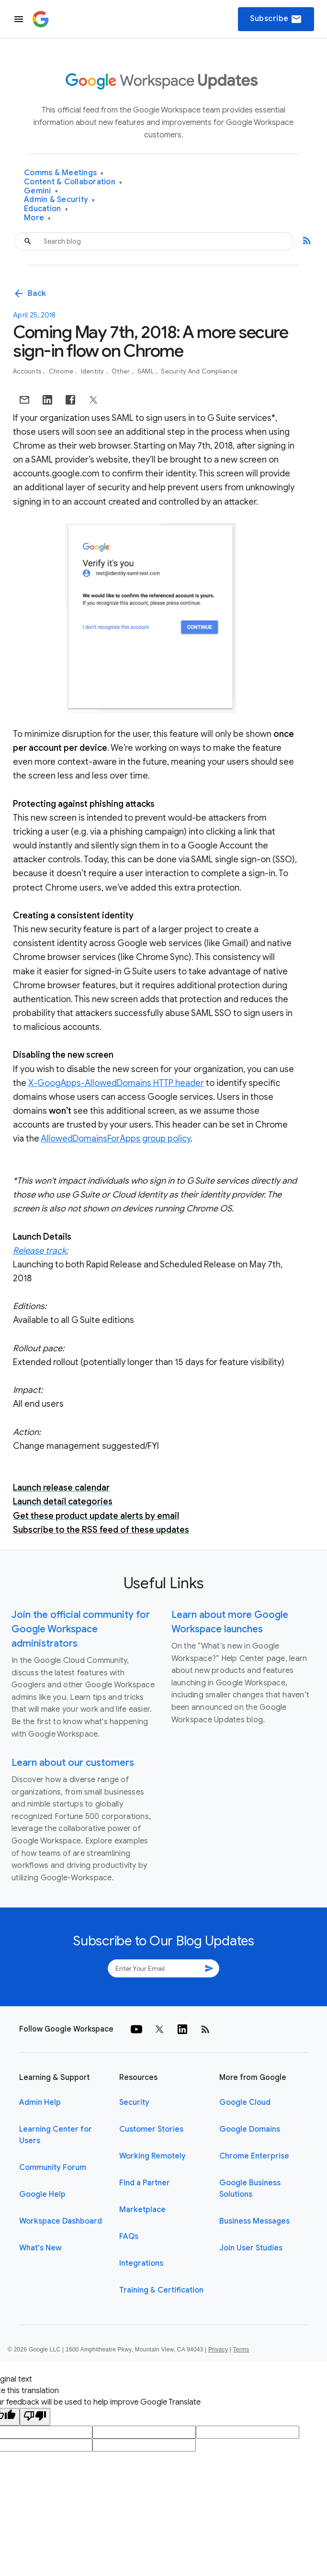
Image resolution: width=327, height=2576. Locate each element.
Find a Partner (144, 2183)
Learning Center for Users (55, 2135)
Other (122, 371)
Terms (241, 2349)
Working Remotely (152, 2156)
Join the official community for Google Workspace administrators (80, 1629)
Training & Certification (161, 2290)
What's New (40, 2248)
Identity (93, 371)
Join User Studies (250, 2248)
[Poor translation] (35, 2417)
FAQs (128, 2236)
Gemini (41, 191)
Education (46, 209)
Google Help (42, 2194)
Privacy (218, 2349)
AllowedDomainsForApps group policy (116, 1138)
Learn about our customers (72, 1763)
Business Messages (254, 2221)
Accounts (28, 371)
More (37, 218)
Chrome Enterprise (254, 2156)
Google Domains (249, 2129)
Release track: (40, 1250)
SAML (146, 371)
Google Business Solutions (250, 2188)
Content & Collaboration (73, 182)
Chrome (62, 371)
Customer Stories (151, 2129)
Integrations (141, 2263)
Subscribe (276, 19)
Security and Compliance (199, 371)
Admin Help (40, 2102)
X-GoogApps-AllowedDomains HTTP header (116, 1083)
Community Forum (52, 2167)
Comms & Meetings (64, 173)
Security (134, 2102)
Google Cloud (245, 2102)
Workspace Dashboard (60, 2221)
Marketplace (142, 2209)
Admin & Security (59, 199)
